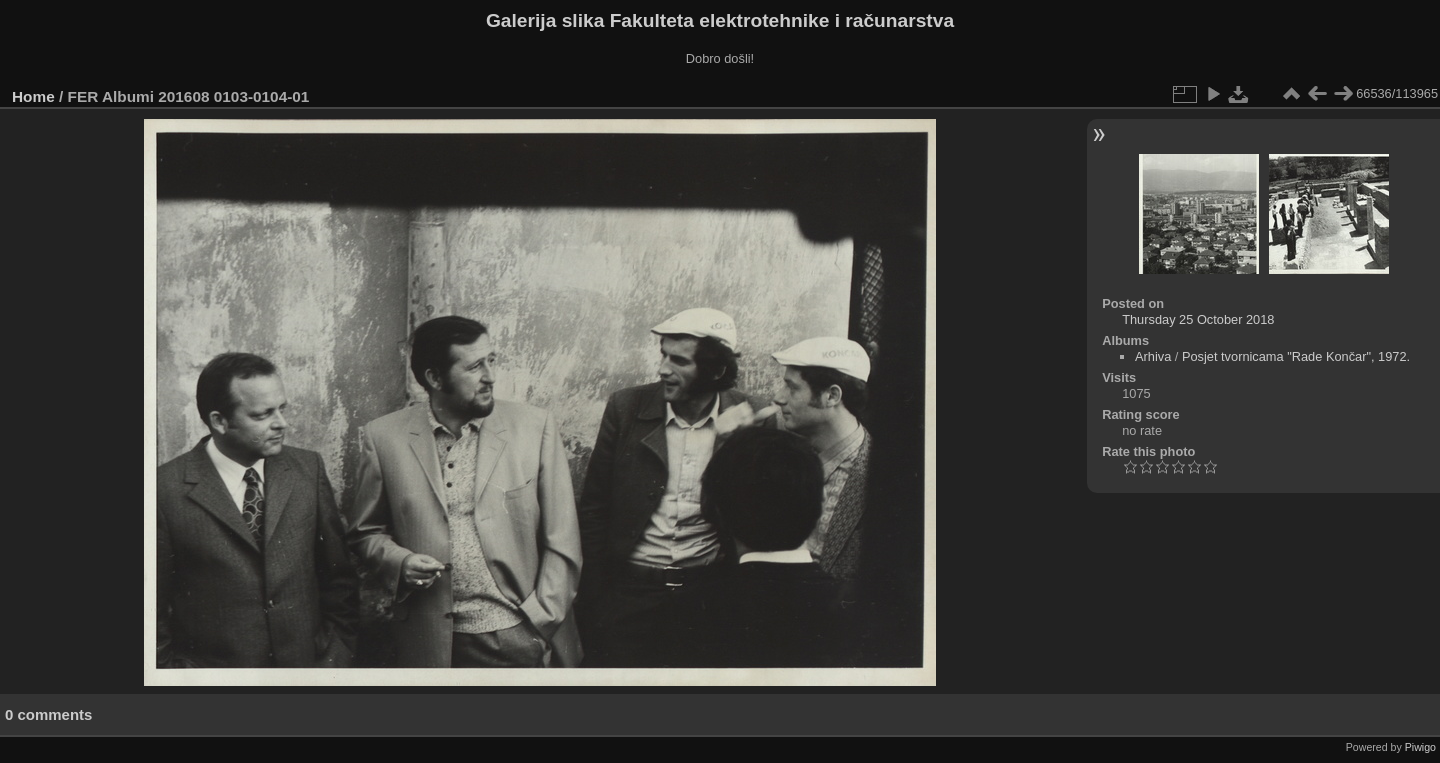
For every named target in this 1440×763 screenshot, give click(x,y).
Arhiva (1153, 356)
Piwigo (1420, 747)
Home (33, 96)
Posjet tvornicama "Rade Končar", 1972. (1296, 356)
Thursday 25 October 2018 (1198, 319)
